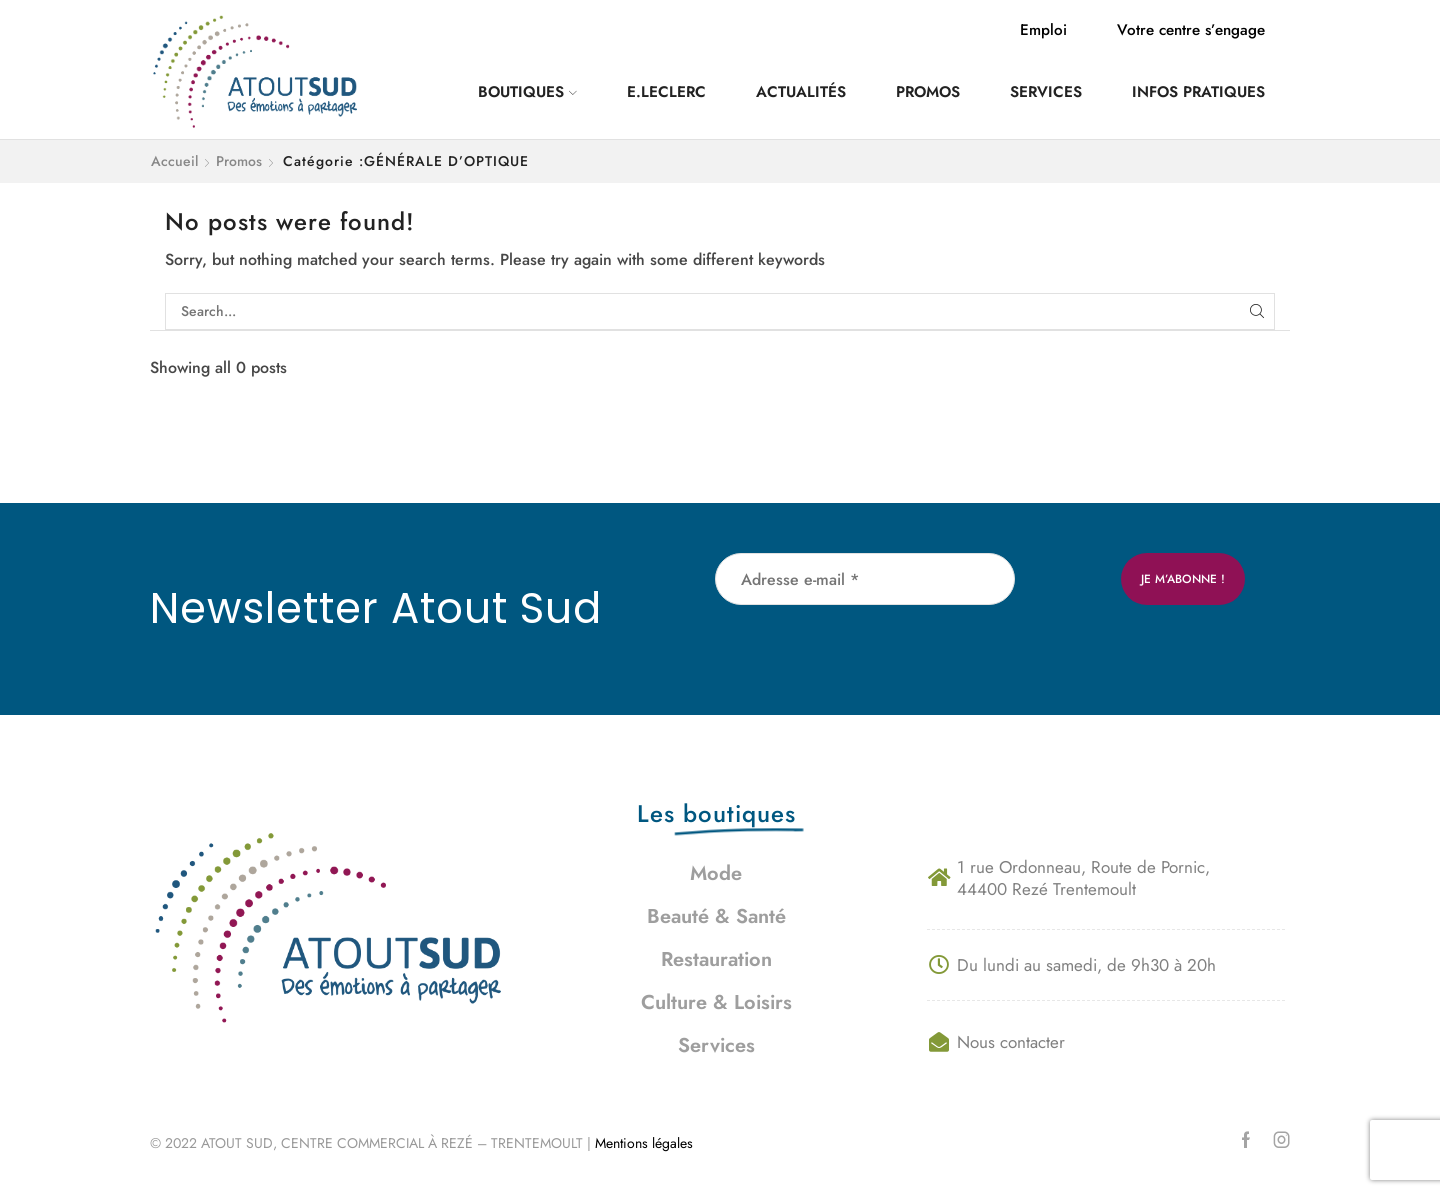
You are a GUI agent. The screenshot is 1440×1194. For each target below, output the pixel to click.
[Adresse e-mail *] (865, 579)
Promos (928, 92)
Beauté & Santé (716, 916)
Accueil (174, 161)
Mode (716, 873)
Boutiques (527, 92)
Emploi (1043, 30)
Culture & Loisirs (716, 1002)
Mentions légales (646, 1143)
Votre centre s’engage (1191, 30)
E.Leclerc (666, 92)
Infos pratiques (1198, 92)
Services (1046, 92)
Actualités (801, 92)
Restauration (716, 959)
